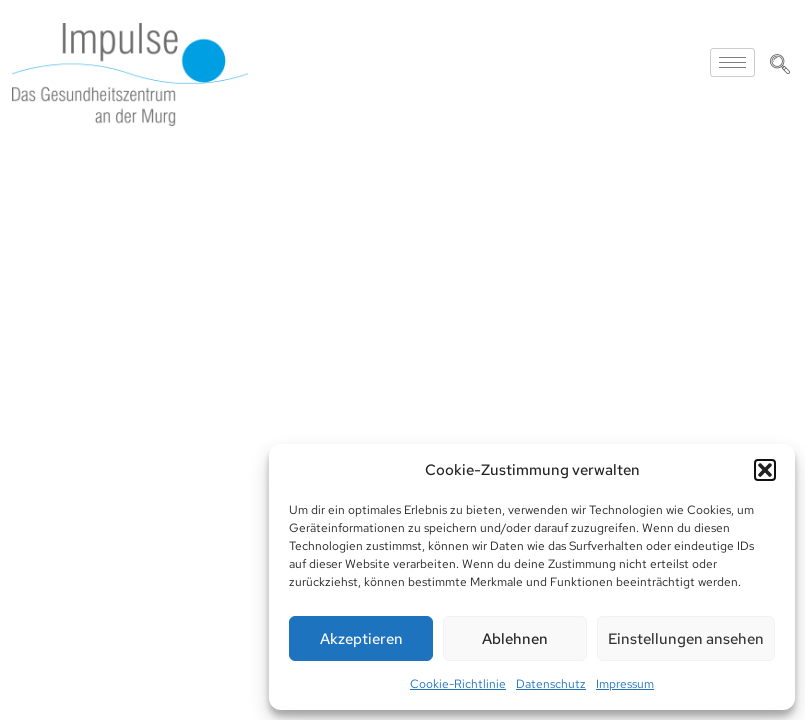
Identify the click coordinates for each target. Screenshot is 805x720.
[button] (765, 470)
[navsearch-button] (780, 66)
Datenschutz (551, 684)
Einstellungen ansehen (686, 639)
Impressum (625, 684)
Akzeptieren (361, 639)
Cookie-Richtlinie (458, 684)
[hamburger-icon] (732, 62)
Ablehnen (515, 639)
